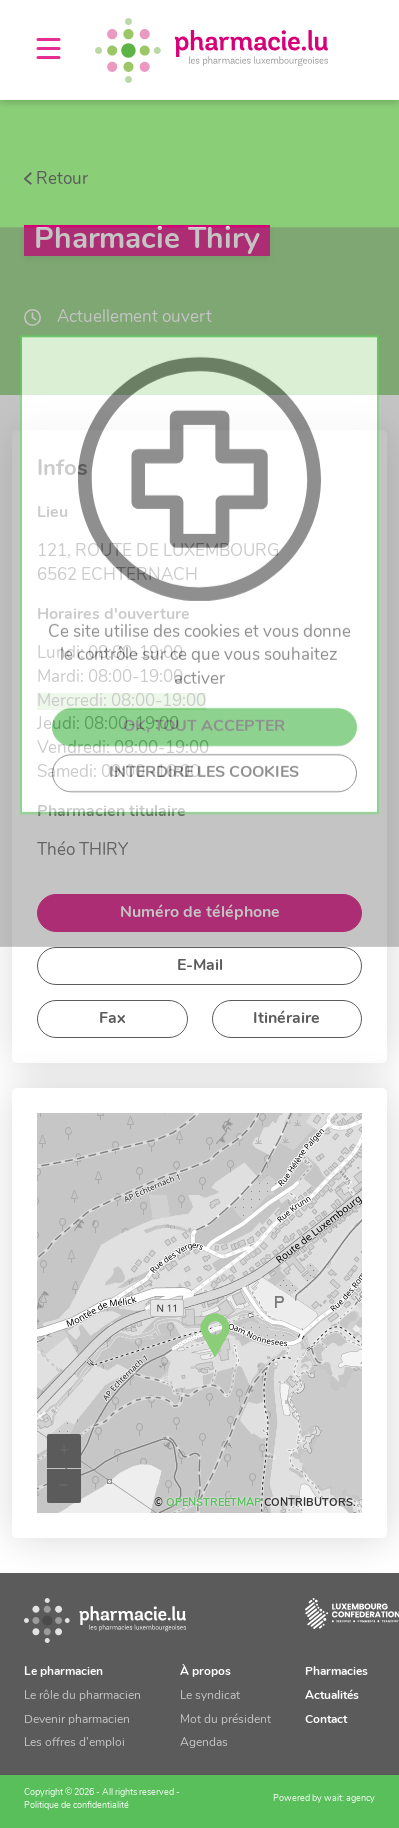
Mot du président (225, 1720)
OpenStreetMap (213, 1503)
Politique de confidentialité (76, 1805)
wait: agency (349, 1798)
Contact (326, 1720)
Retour (62, 179)
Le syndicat (210, 1696)
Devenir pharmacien (77, 1720)
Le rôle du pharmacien (82, 1696)
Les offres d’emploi (74, 1743)
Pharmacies (336, 1672)
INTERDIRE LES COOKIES (204, 977)
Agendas (204, 1743)
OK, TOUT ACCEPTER (204, 931)
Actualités (332, 1696)
